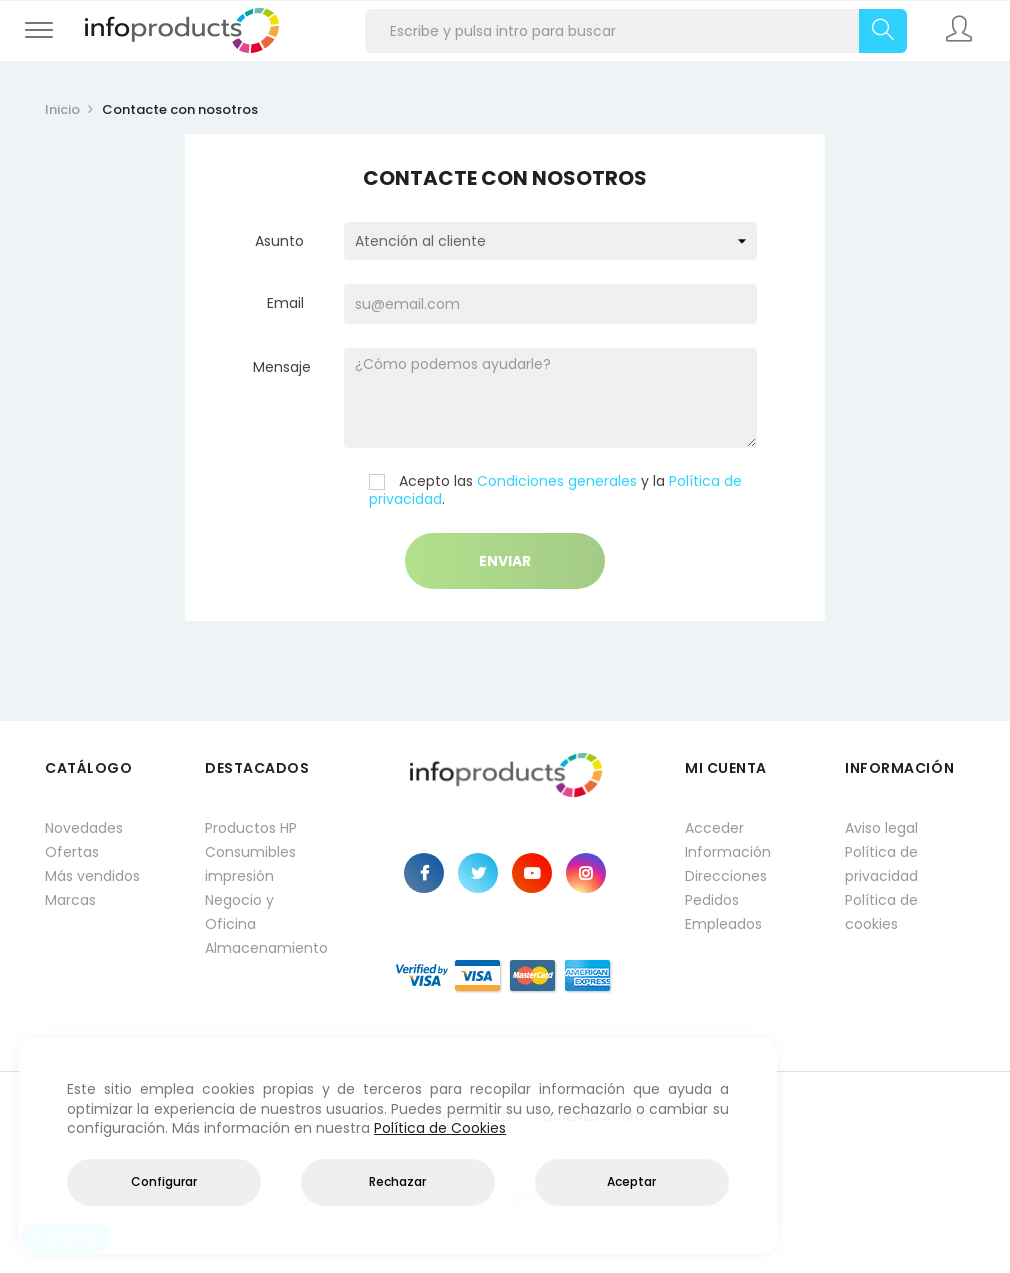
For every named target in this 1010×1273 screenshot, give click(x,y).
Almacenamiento (265, 948)
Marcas (70, 900)
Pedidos (712, 900)
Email (285, 302)
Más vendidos (92, 876)
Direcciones (726, 876)
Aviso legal (881, 828)
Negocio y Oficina (239, 912)
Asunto (279, 240)
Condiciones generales (557, 481)
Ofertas (72, 852)
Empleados (723, 924)
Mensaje (282, 366)
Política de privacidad (881, 864)
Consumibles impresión (250, 864)
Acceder (714, 828)
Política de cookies (881, 912)
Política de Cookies (440, 1128)
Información (728, 852)
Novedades (84, 828)
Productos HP (251, 828)
